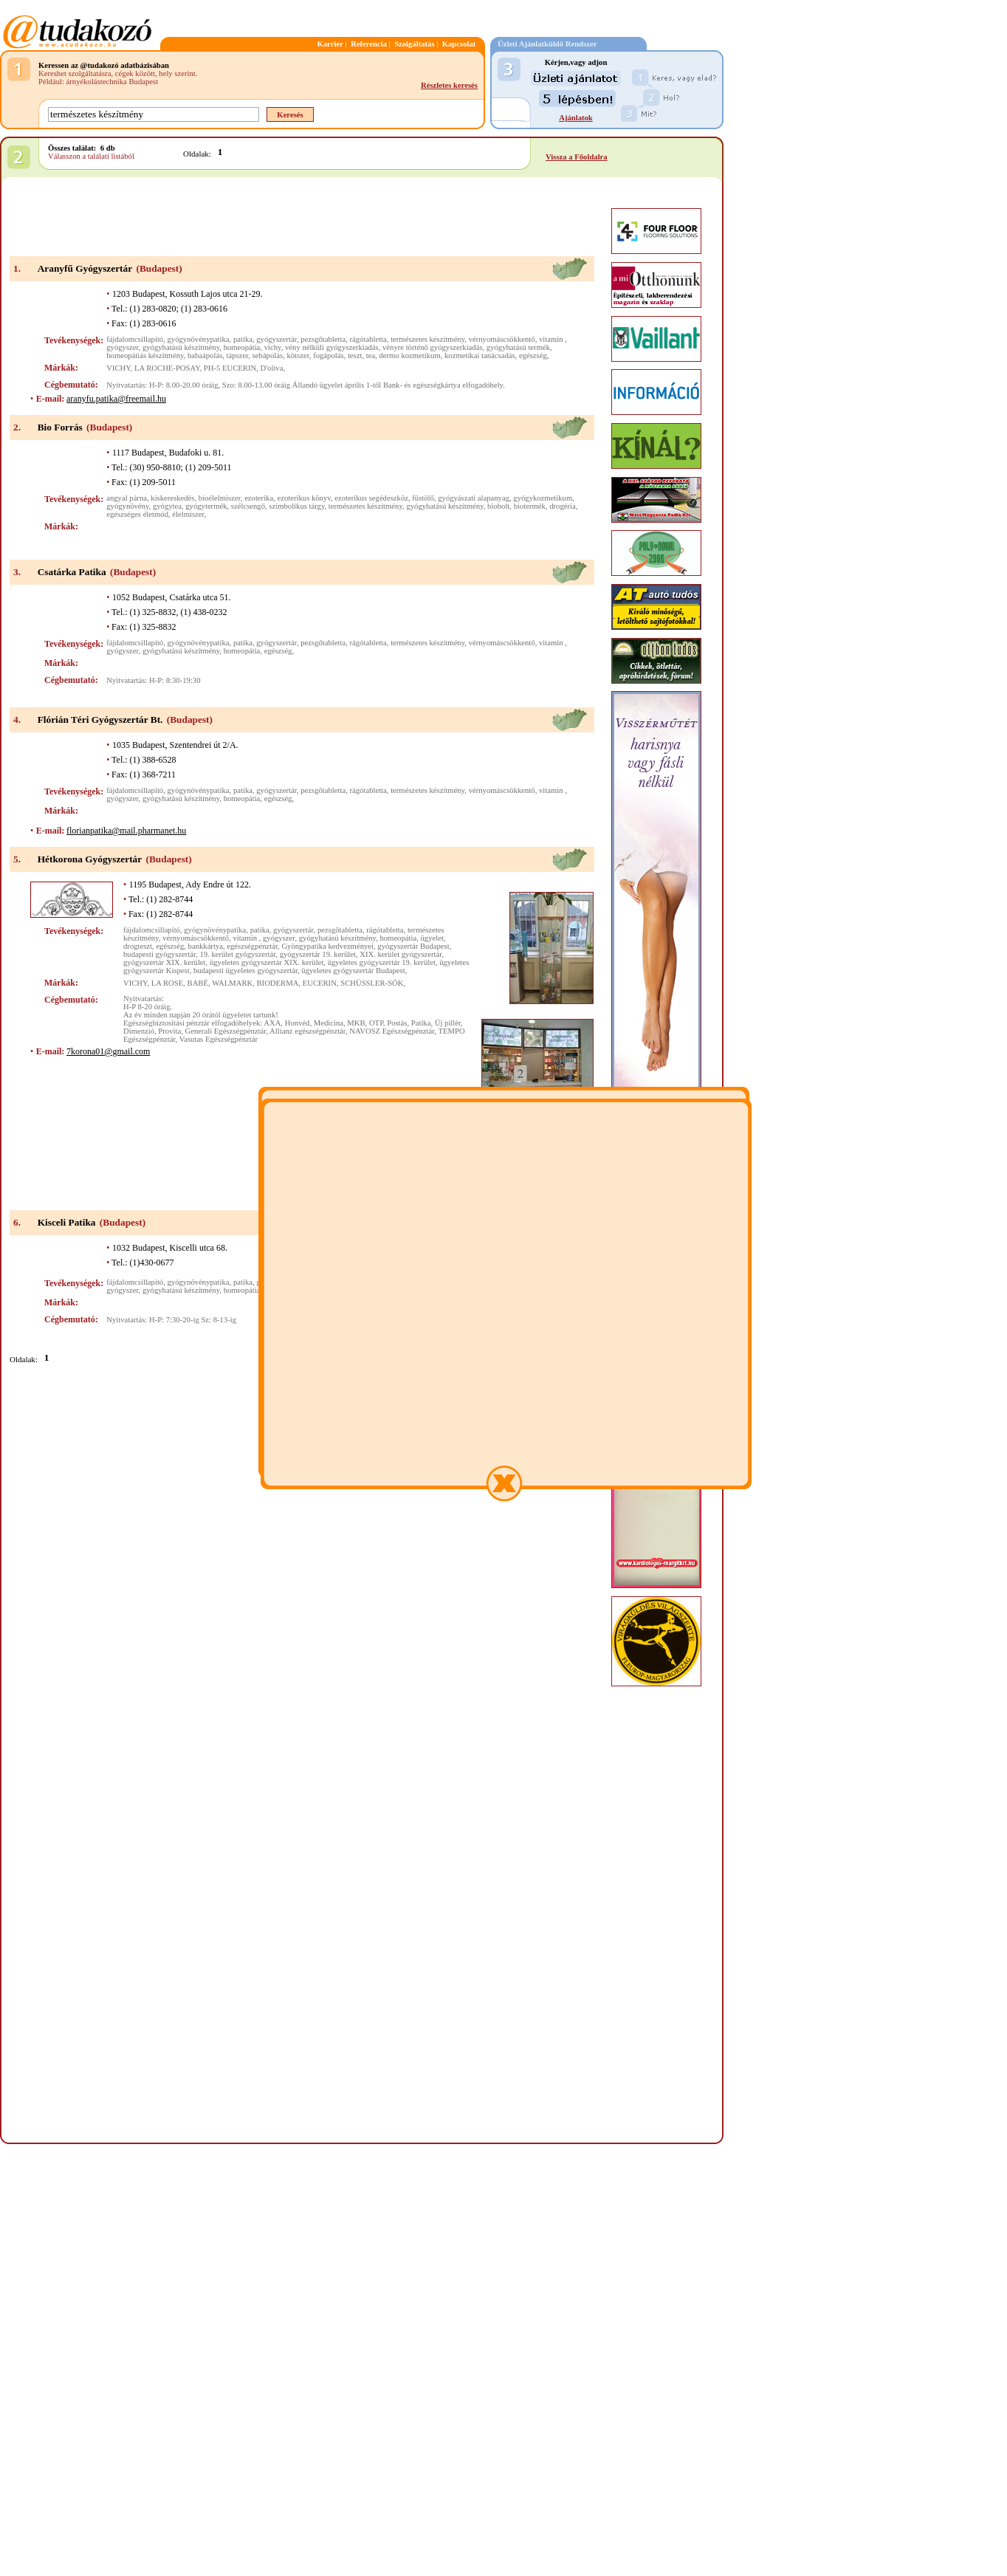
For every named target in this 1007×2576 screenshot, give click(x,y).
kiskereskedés (172, 498)
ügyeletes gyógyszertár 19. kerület (382, 962)
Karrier (330, 44)
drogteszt (137, 946)
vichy (272, 347)
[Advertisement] (302, 218)
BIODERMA (278, 983)
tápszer (238, 355)
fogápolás (328, 355)
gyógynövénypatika (199, 339)
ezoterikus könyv (304, 498)
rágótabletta (368, 339)
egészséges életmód (137, 514)
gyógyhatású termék (518, 347)
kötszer (297, 355)
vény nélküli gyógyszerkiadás (332, 347)
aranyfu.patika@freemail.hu (116, 399)
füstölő (423, 498)
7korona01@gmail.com (108, 1051)
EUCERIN (320, 983)
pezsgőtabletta (323, 339)
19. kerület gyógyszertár (237, 954)
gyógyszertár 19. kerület (318, 954)
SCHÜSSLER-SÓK (371, 983)
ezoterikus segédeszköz (371, 498)
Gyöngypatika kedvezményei (327, 946)
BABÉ (198, 983)
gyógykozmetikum (542, 498)
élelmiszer (188, 514)
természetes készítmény (427, 339)
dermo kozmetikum (410, 355)
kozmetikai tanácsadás (479, 355)
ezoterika (258, 498)
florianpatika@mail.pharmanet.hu (126, 830)
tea (370, 355)
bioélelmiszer (220, 498)
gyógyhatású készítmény (180, 347)
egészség (533, 355)
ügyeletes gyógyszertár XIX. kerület (266, 962)
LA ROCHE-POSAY (167, 368)
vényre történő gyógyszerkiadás (432, 347)
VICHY (118, 368)
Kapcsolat (459, 44)
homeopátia (242, 347)
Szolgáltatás (414, 44)
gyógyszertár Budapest (413, 946)
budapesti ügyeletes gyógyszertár (245, 970)
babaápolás (205, 355)
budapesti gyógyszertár (159, 954)
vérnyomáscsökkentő (502, 339)
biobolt (498, 506)
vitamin (552, 339)
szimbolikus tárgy (296, 506)
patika (242, 339)
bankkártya (205, 946)
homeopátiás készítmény (144, 355)
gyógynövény (127, 506)
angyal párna (126, 498)
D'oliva (271, 368)
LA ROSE (167, 983)
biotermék (530, 506)
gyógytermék (206, 506)
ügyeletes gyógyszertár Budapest (353, 970)
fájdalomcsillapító (134, 339)
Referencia (369, 44)
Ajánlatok (576, 118)
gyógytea (167, 506)
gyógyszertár (276, 339)
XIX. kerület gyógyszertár (400, 954)
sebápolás (267, 355)
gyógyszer (122, 347)
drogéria (562, 506)
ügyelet (431, 938)
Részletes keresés (449, 85)
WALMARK (232, 983)
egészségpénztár (252, 946)
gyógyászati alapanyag (473, 498)
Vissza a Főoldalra (577, 157)
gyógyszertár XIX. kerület (164, 962)
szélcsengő (248, 506)
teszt (355, 355)
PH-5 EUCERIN (230, 368)
